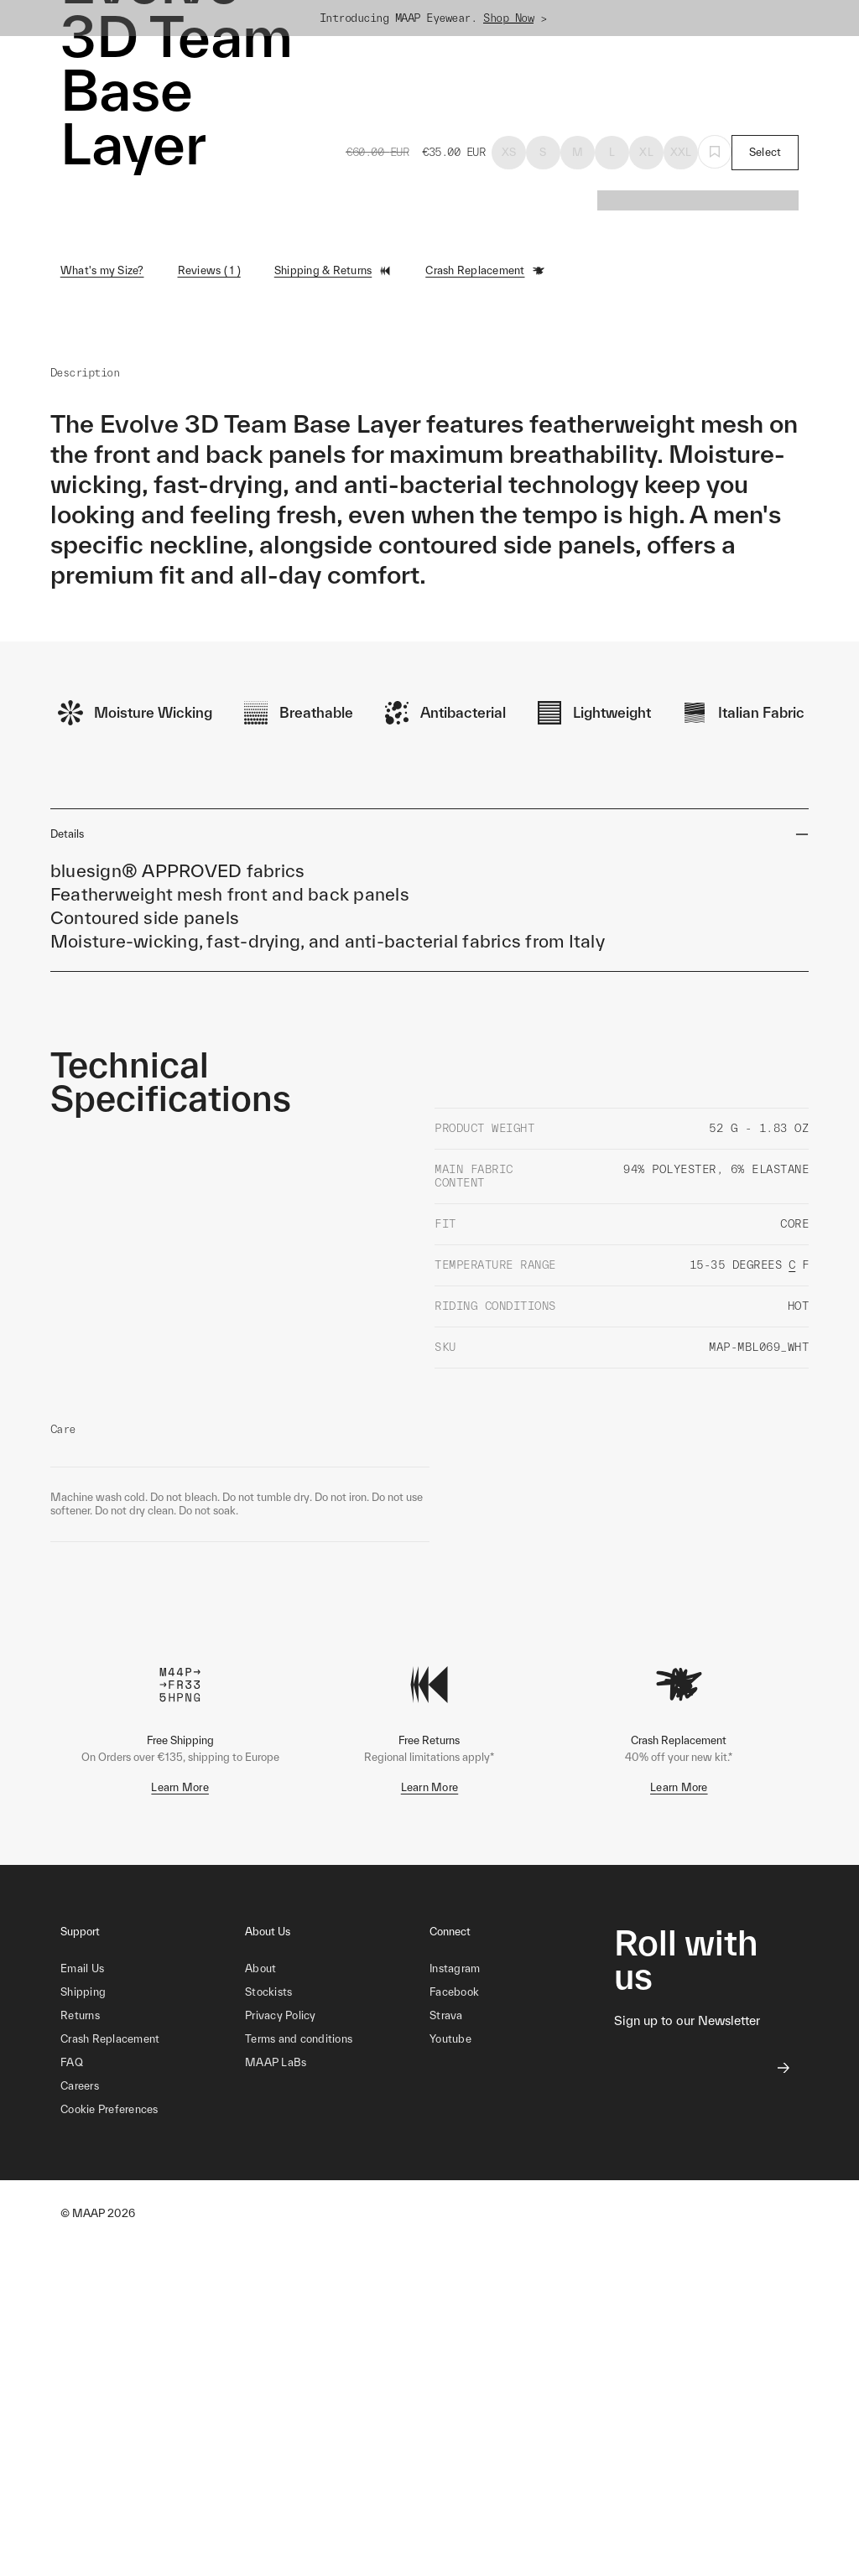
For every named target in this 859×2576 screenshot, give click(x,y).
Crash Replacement (484, 271)
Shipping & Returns (333, 271)
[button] (152, 2110)
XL (646, 152)
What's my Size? (102, 270)
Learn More (180, 1787)
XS (509, 152)
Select (765, 152)
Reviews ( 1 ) (209, 270)
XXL (681, 152)
